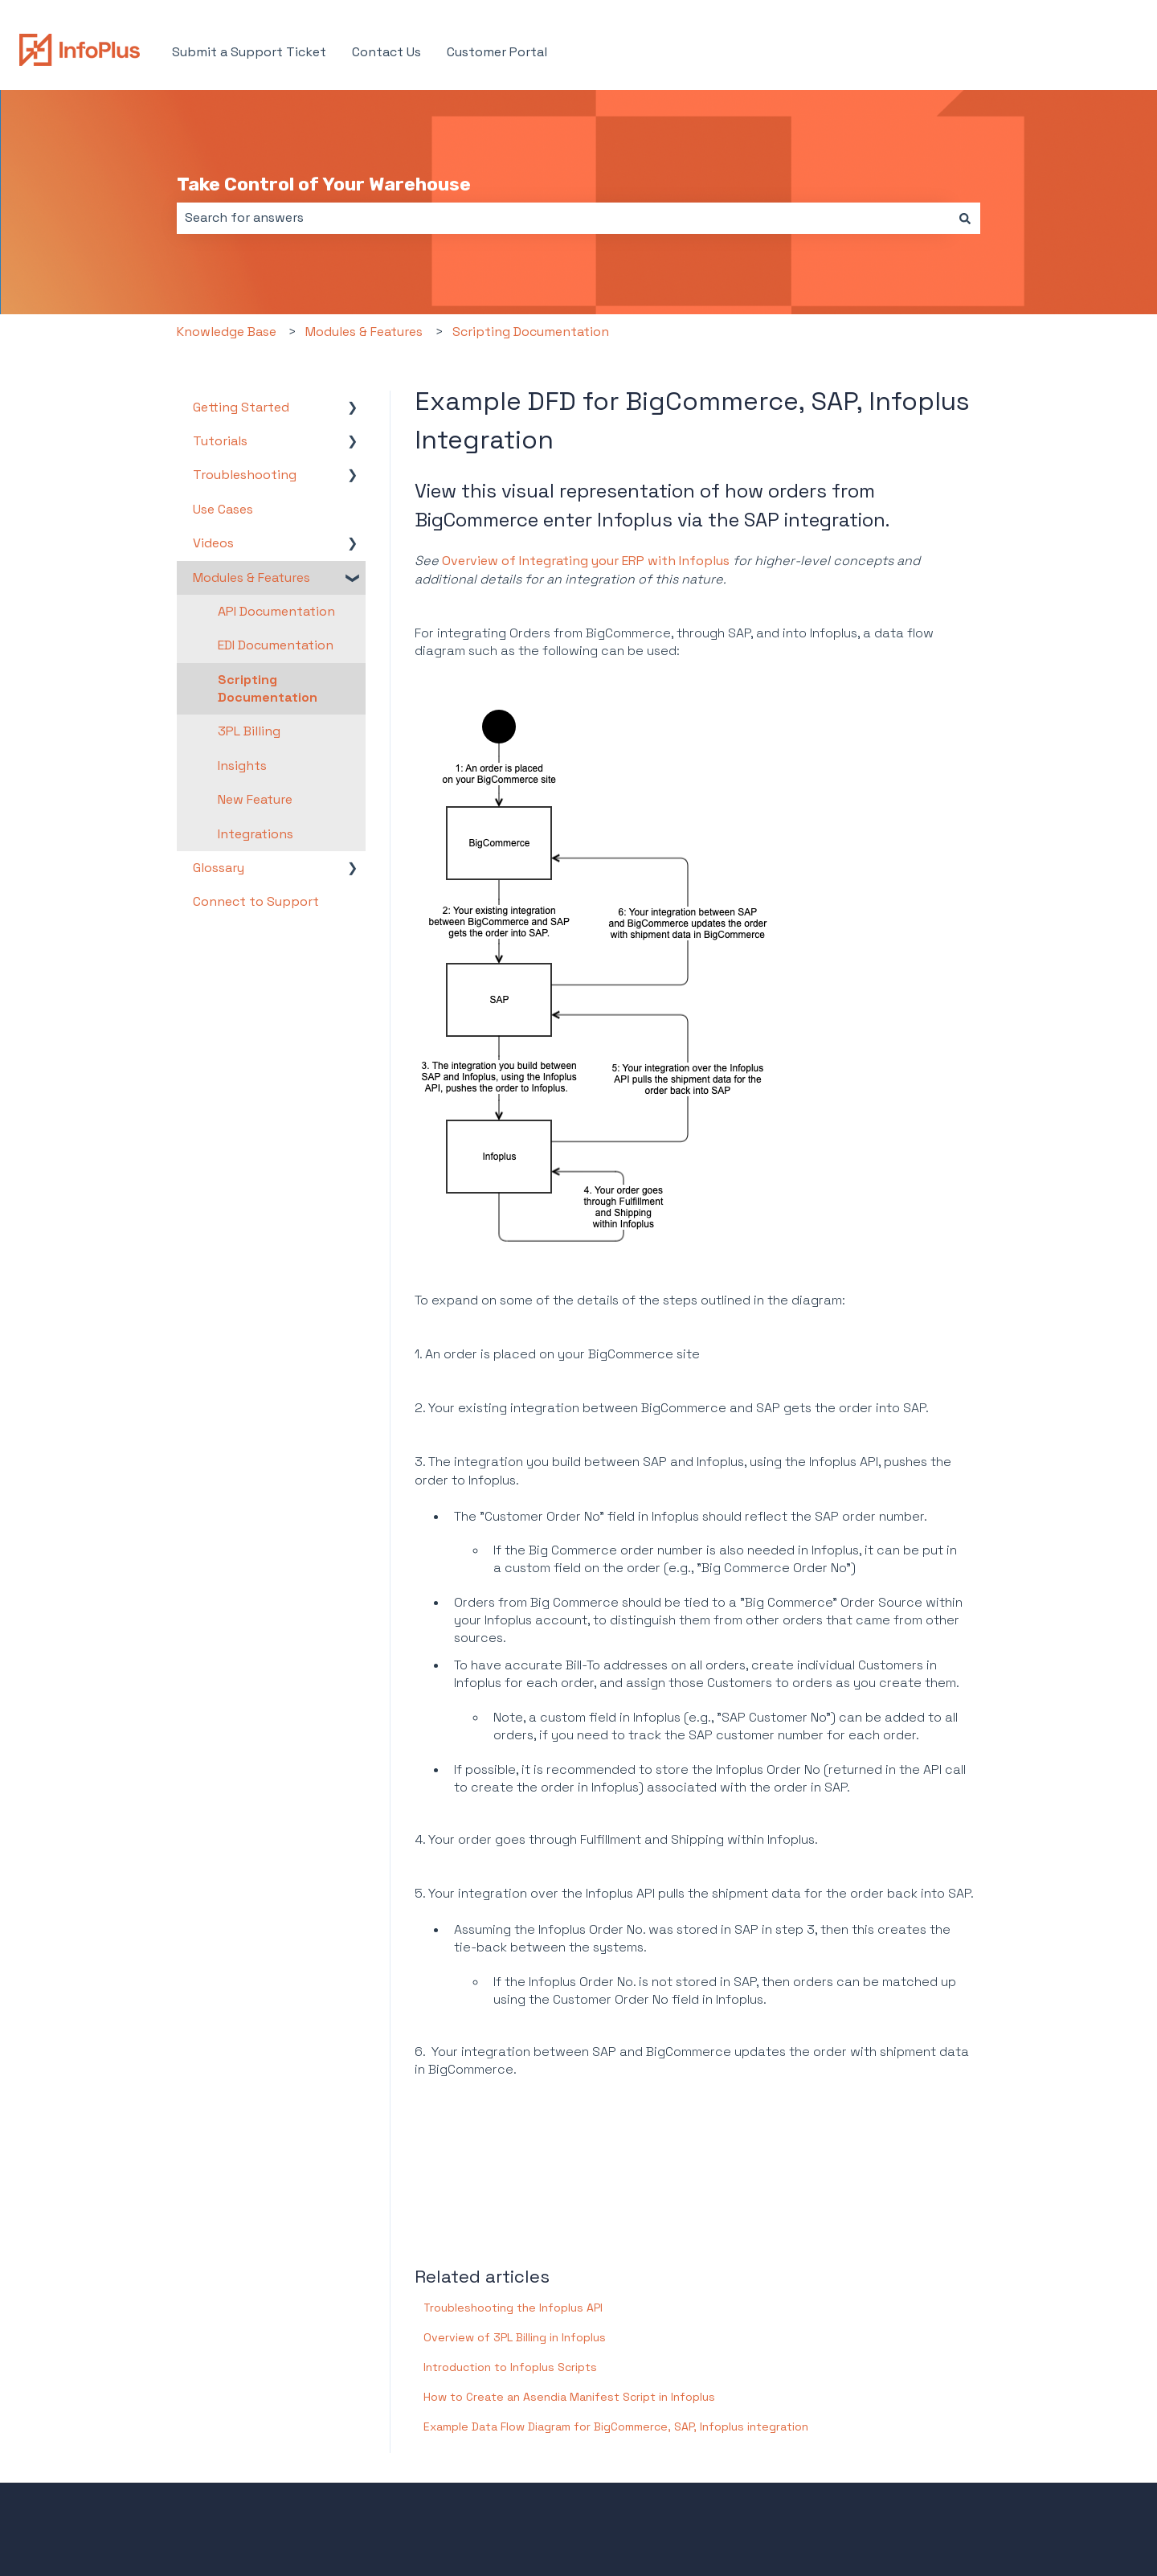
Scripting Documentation (530, 331)
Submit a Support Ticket (249, 51)
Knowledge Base (226, 331)
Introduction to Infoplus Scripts (510, 2367)
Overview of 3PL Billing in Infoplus (514, 2337)
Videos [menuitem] (213, 542)
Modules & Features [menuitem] (251, 577)
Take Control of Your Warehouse (324, 184)
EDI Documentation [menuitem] (275, 645)
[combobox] (563, 218)
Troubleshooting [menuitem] (244, 474)
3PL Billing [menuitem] (249, 731)
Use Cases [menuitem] (223, 509)
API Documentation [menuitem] (276, 611)
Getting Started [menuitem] (241, 407)
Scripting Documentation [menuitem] (267, 688)
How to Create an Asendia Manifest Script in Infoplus (569, 2397)
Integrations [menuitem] (255, 833)
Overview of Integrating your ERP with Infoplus (586, 560)
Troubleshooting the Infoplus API (513, 2307)
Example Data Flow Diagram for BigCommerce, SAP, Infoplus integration (615, 2426)
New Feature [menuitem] (255, 799)
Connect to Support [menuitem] (256, 901)
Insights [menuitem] (242, 765)
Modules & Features (364, 331)
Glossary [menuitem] (218, 867)
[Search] (965, 218)
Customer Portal (497, 51)
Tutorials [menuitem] (220, 440)
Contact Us (386, 51)
